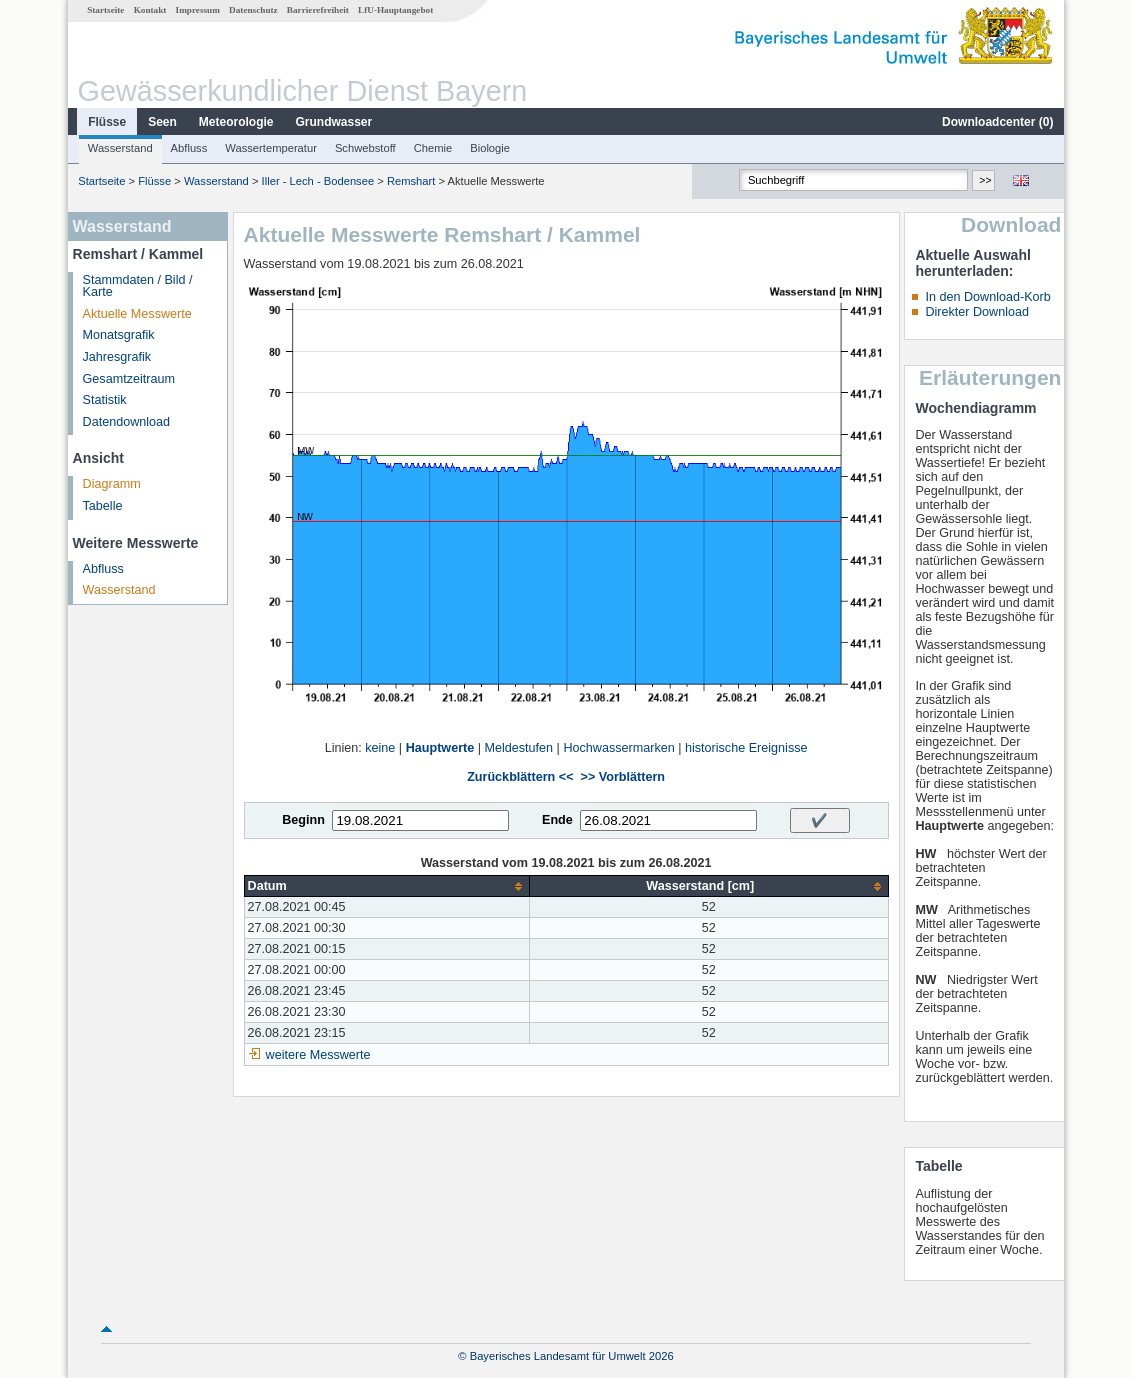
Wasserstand (120, 148)
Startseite (105, 10)
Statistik (105, 400)
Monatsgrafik (119, 335)
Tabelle (103, 506)
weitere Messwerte (318, 1055)
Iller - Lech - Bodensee (318, 181)
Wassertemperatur (271, 148)
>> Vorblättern (623, 777)
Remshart (411, 181)
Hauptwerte (440, 748)
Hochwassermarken (618, 748)
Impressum (198, 10)
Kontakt (150, 10)
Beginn (303, 820)
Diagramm (112, 484)
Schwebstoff (365, 148)
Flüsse (107, 122)
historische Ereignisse (746, 748)
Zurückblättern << (520, 777)
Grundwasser (334, 122)
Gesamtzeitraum (129, 379)
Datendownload (127, 422)
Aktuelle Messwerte (137, 314)
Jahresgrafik (117, 357)
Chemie (433, 148)
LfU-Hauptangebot (395, 10)
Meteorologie (236, 122)
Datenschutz (253, 10)
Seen (162, 122)
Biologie (490, 148)
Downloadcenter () (997, 122)
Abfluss (189, 148)
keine (380, 748)
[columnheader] (386, 886)
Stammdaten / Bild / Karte (138, 286)
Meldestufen (519, 748)
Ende (557, 820)
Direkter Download (977, 312)
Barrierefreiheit (318, 10)
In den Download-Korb (987, 297)
